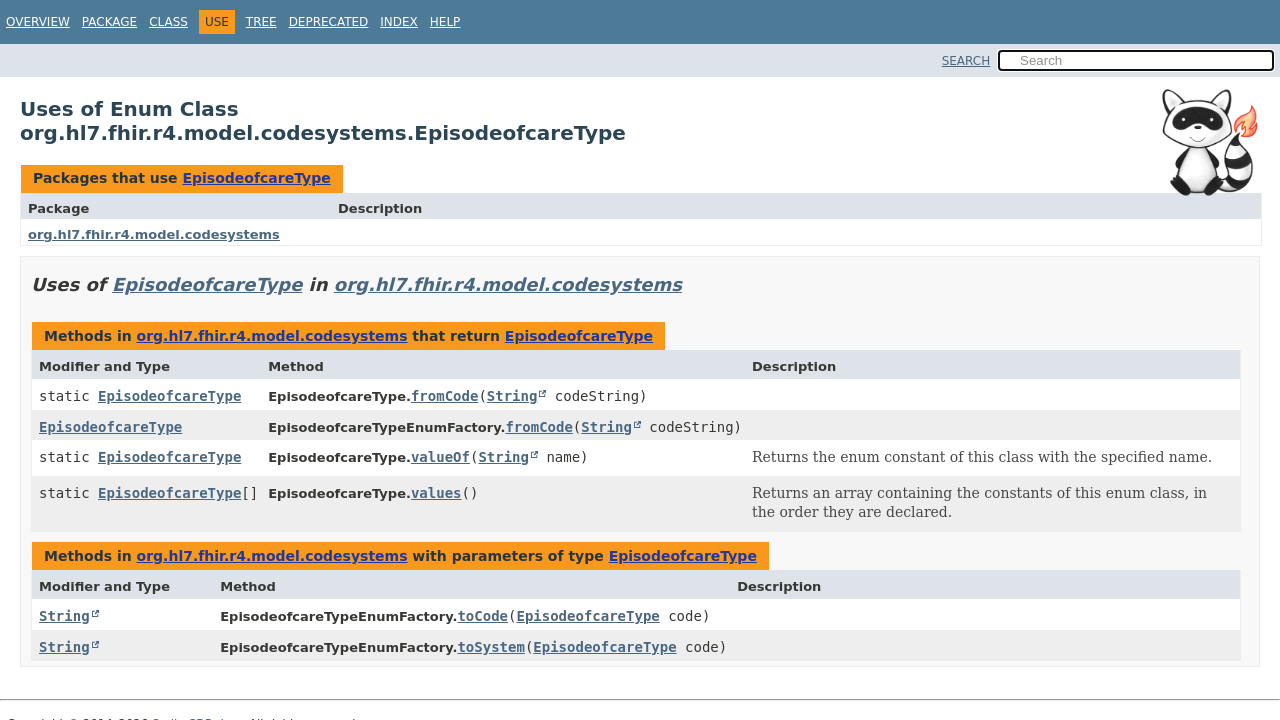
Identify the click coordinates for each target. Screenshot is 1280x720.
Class (168, 22)
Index (399, 22)
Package (109, 22)
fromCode (444, 396)
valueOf (440, 457)
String (512, 396)
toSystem (490, 647)
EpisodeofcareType (256, 178)
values (436, 493)
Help (445, 22)
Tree (261, 22)
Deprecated (329, 22)
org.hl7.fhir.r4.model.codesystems (154, 234)
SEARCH (966, 61)
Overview (38, 22)
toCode (482, 616)
